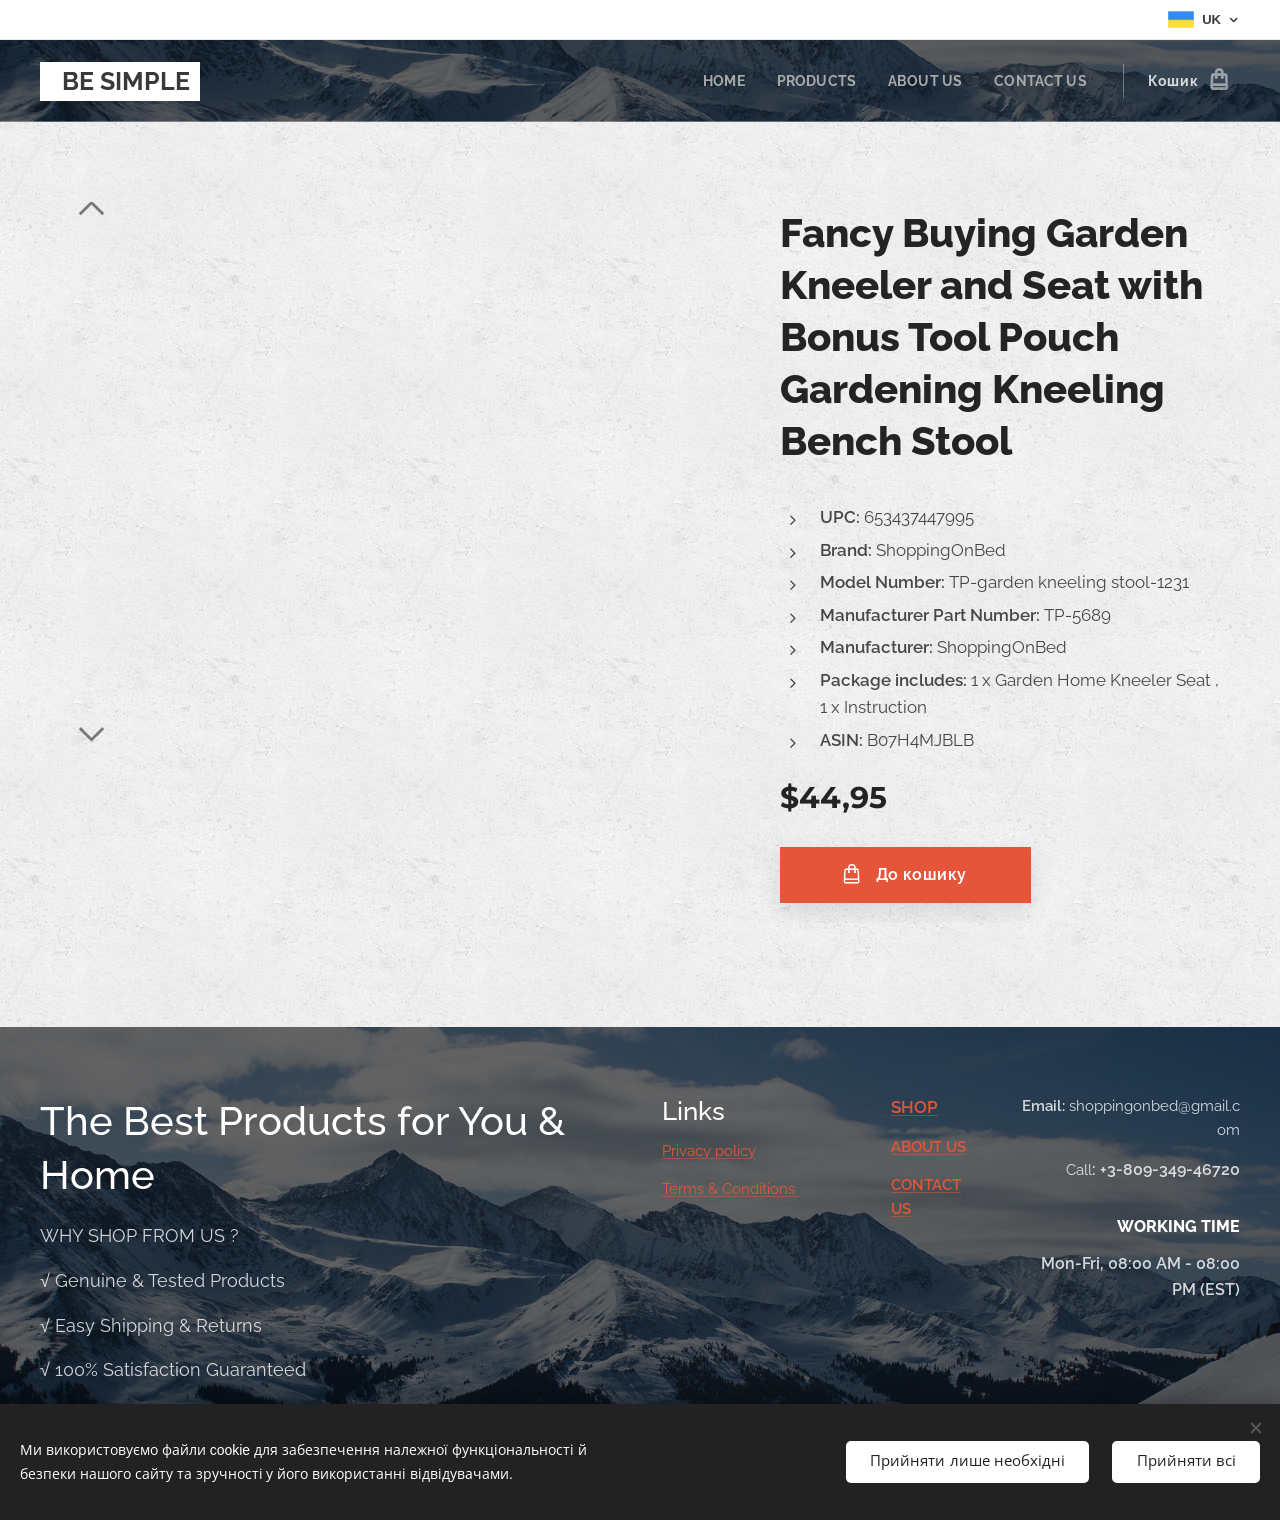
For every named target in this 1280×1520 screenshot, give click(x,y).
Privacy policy (709, 1151)
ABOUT (918, 1147)
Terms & (692, 1189)
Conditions (760, 1189)
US (956, 1147)
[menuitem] (714, 81)
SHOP (914, 1107)
